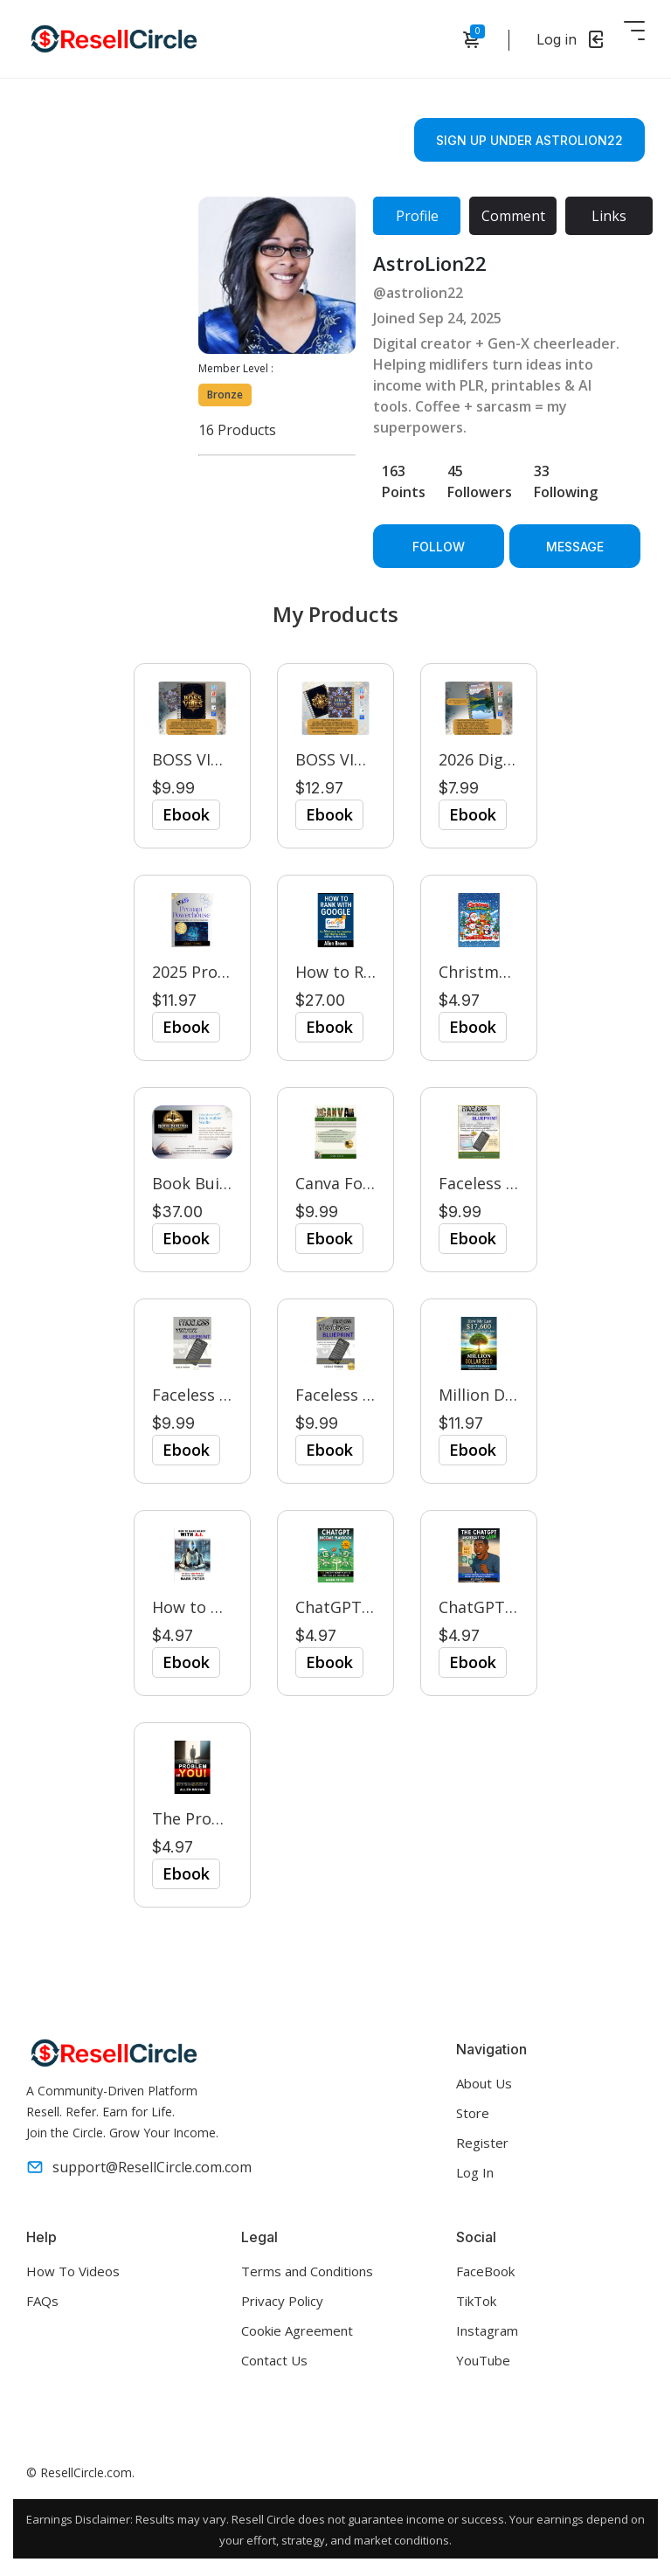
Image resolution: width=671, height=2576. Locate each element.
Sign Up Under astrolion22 (529, 140)
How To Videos (73, 2271)
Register (482, 2142)
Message (575, 546)
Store (472, 2113)
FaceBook (485, 2271)
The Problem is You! (227, 1818)
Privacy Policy (282, 2300)
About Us (484, 2083)
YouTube (483, 2360)
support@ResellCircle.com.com (139, 2167)
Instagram (487, 2330)
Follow (438, 546)
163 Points (403, 481)
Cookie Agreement (297, 2330)
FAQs (42, 2300)
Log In (475, 2172)
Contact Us (274, 2360)
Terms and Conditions (307, 2271)
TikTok (476, 2300)
